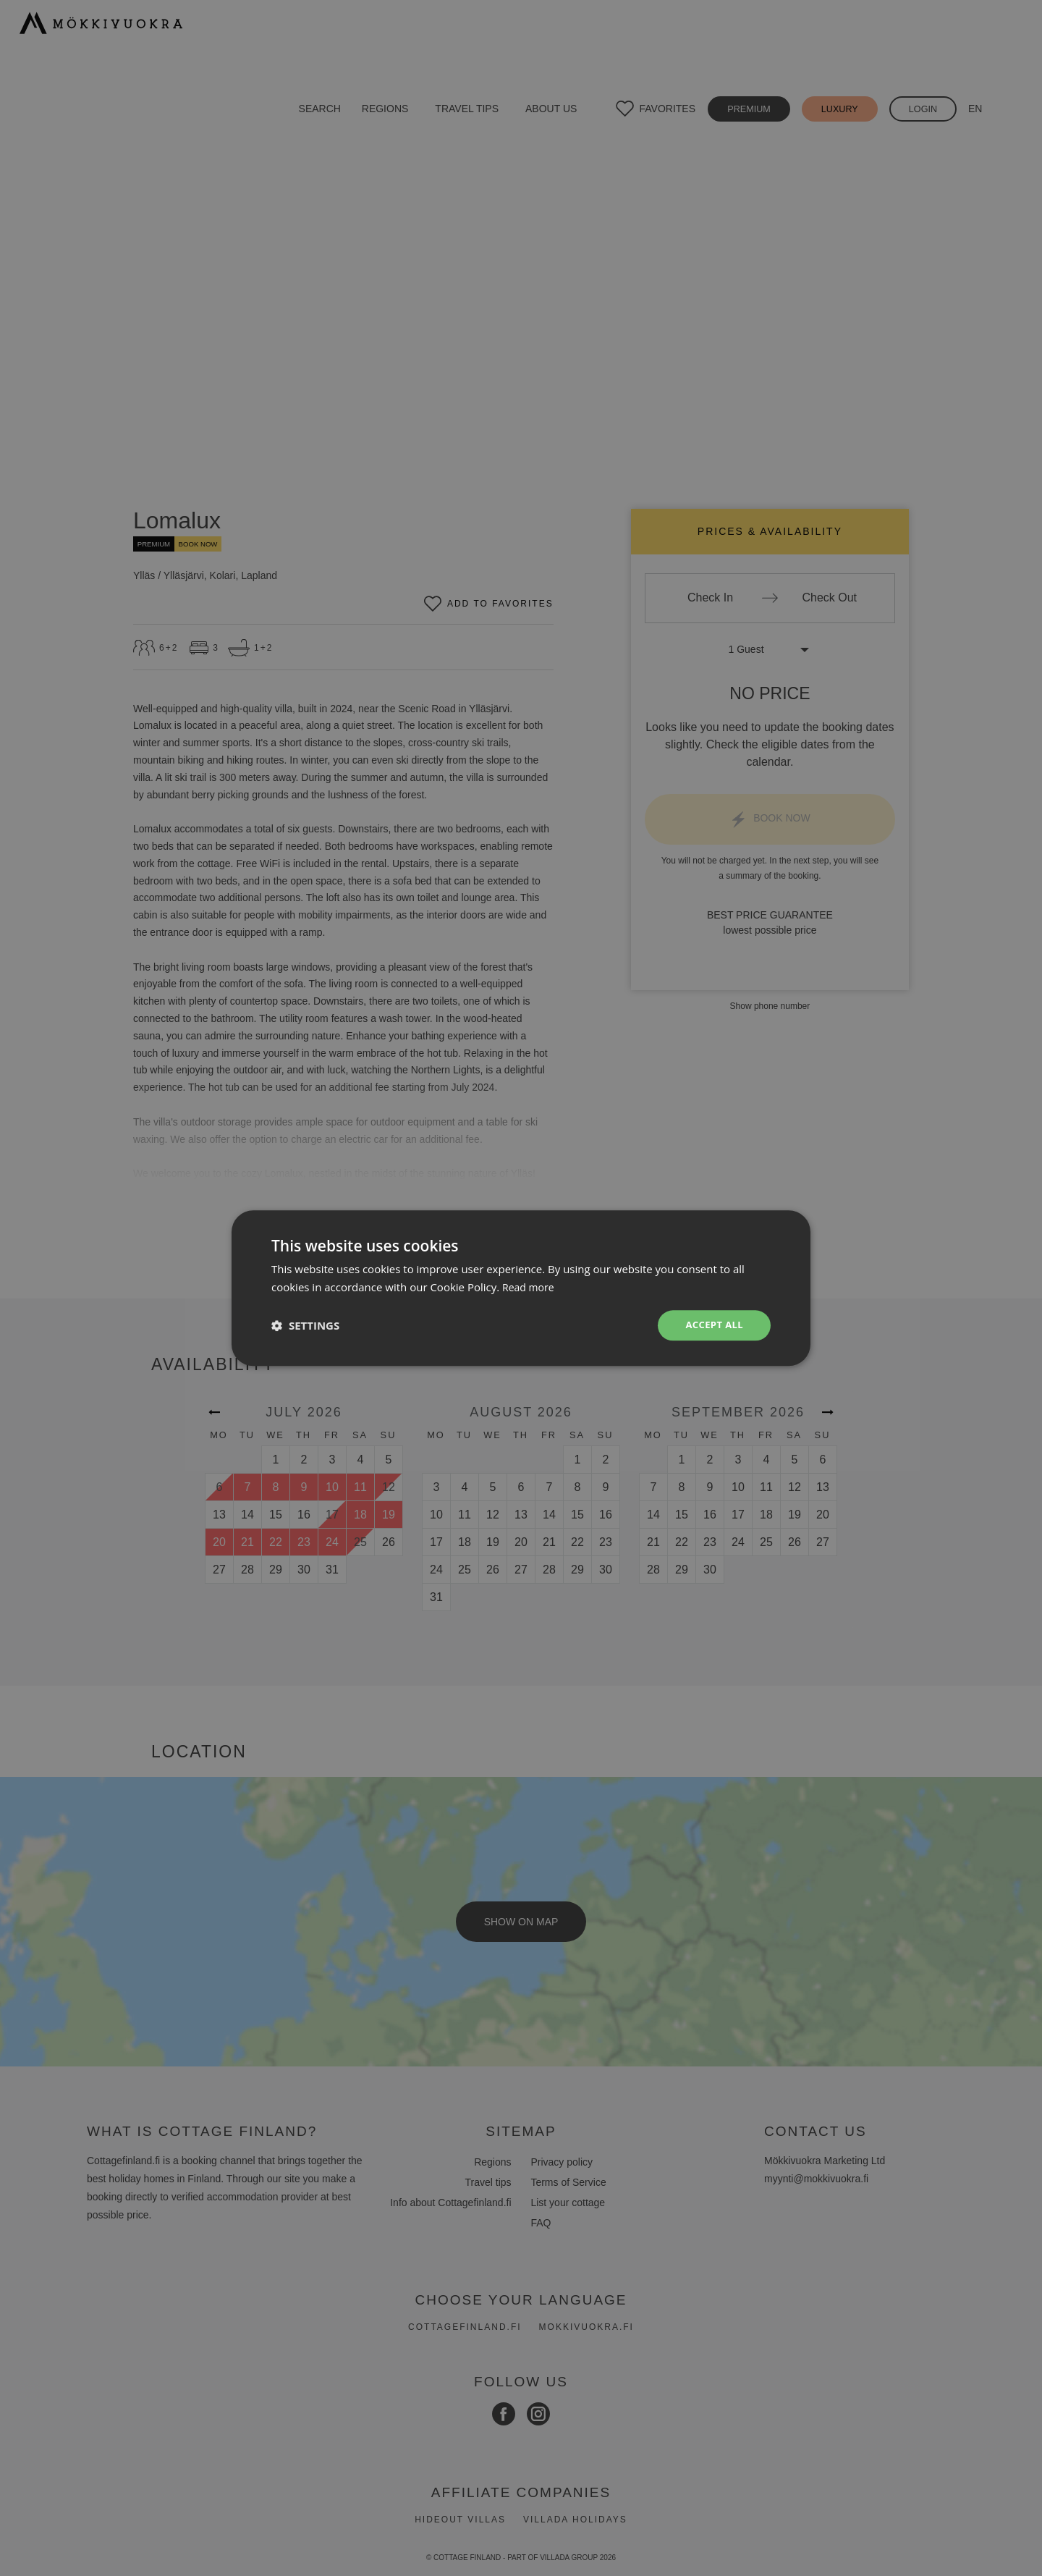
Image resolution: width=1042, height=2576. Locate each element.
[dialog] (521, 1288)
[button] (305, 1325)
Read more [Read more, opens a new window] (530, 1285)
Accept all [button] (712, 1325)
